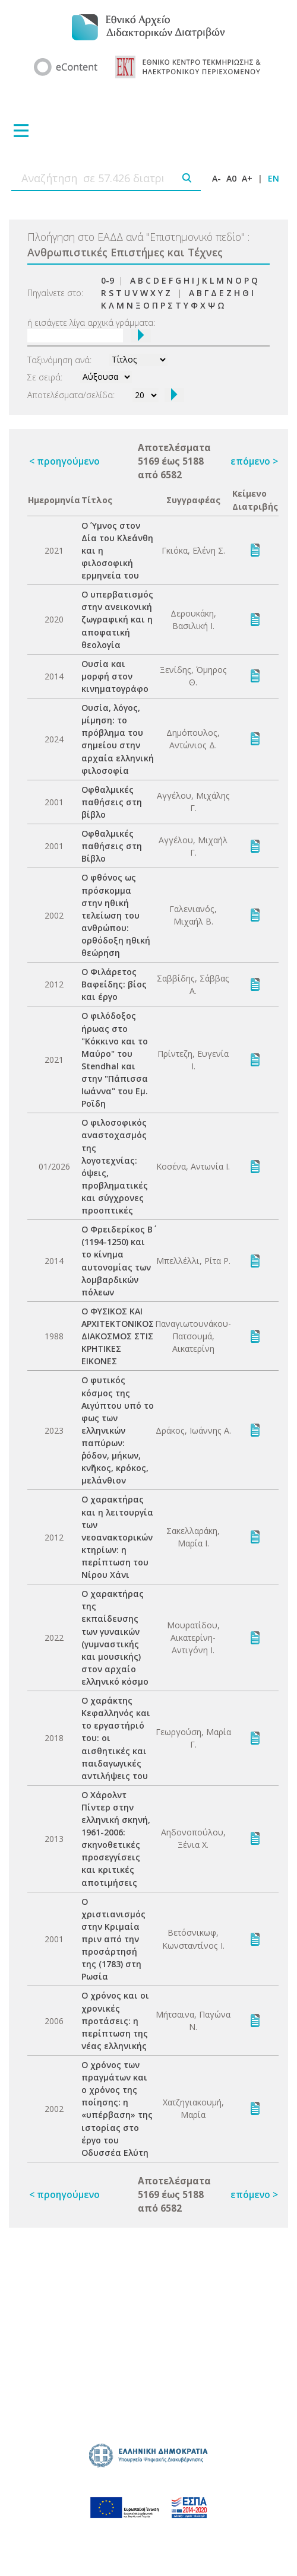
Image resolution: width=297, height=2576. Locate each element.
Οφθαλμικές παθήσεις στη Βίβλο (111, 846)
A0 (231, 178)
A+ (247, 178)
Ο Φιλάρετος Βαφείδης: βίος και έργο (114, 984)
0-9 (107, 280)
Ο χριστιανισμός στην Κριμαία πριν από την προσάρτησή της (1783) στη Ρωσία (113, 1939)
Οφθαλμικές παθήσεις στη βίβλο (111, 802)
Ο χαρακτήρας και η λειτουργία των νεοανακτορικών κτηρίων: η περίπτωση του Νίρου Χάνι (117, 1537)
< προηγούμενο (64, 461)
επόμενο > (254, 461)
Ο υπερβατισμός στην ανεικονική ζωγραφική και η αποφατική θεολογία (117, 619)
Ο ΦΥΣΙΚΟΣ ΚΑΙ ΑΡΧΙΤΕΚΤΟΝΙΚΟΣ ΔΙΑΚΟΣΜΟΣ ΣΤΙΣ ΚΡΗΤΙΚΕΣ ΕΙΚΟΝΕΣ (117, 1336)
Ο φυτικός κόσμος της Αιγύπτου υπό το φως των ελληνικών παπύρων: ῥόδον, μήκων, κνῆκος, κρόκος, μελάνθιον (117, 1430)
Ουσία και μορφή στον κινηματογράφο (114, 676)
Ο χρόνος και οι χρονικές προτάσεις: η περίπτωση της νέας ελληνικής (115, 2020)
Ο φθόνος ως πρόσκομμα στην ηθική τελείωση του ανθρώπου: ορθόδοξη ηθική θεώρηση (115, 915)
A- (216, 178)
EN (273, 178)
